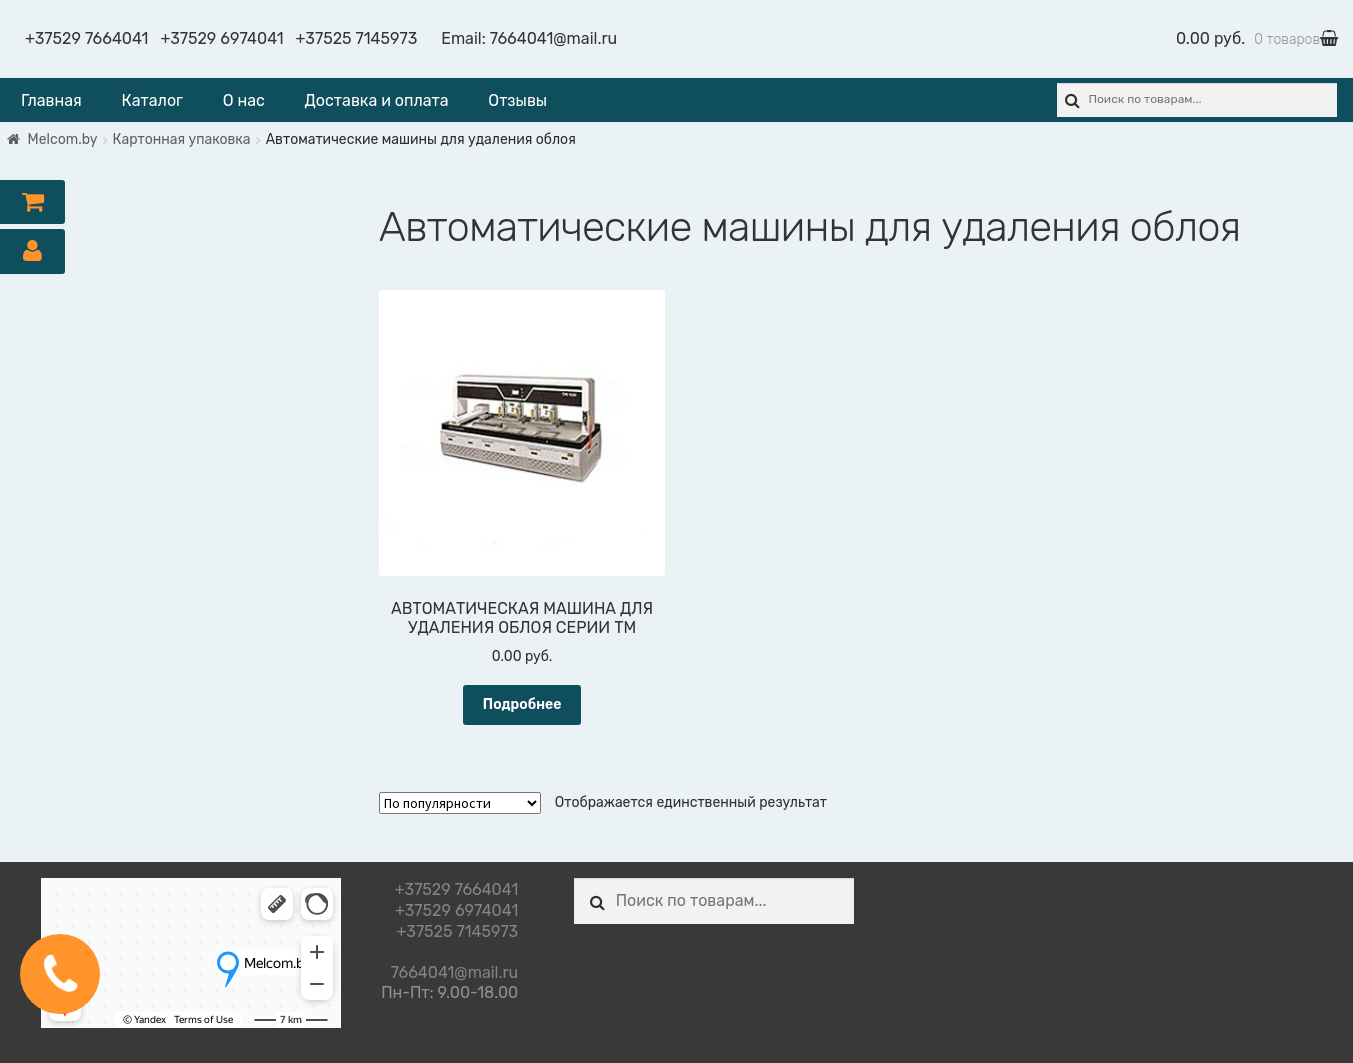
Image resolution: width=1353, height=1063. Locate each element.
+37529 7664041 (86, 38)
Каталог (152, 100)
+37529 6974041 (221, 38)
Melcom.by (63, 139)
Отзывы (517, 100)
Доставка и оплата (377, 100)
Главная (51, 100)
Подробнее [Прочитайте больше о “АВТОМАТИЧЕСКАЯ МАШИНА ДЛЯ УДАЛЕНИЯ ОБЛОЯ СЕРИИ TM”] (522, 704)
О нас (244, 100)
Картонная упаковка (182, 139)
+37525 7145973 (357, 38)
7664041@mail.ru (553, 38)
